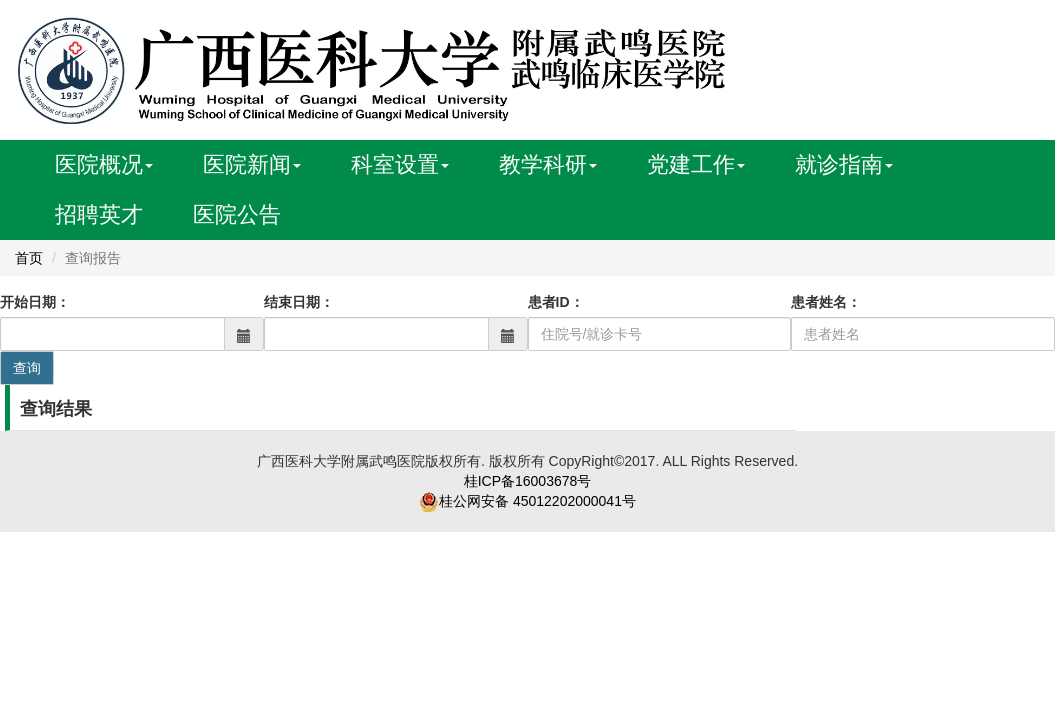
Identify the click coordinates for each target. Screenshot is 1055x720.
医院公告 (237, 214)
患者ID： (556, 302)
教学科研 (548, 164)
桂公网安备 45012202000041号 (537, 501)
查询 (27, 368)
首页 (29, 258)
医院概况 (104, 164)
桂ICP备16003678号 (528, 481)
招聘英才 (99, 214)
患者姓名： (826, 302)
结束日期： (299, 302)
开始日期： (35, 302)
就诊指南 (844, 164)
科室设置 (400, 164)
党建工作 (696, 164)
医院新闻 (252, 164)
